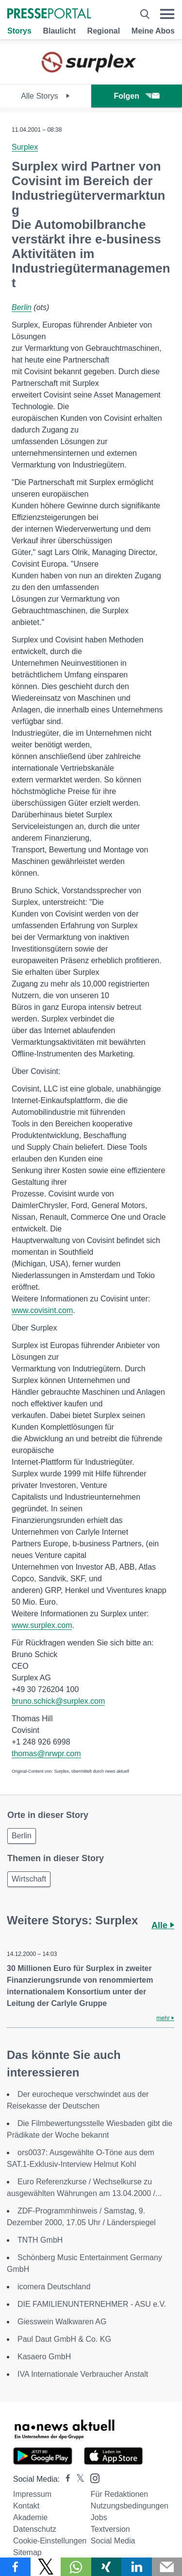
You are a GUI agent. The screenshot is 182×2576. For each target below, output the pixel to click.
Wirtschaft (29, 1879)
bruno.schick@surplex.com (58, 1701)
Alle (162, 1925)
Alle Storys (45, 96)
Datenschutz (34, 2529)
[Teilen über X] (46, 2567)
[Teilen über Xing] (106, 2567)
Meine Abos (153, 31)
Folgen (136, 96)
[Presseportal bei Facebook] (65, 2479)
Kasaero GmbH (44, 2356)
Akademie (30, 2517)
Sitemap (27, 2552)
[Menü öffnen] (167, 14)
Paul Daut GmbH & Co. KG (64, 2339)
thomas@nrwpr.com (46, 1753)
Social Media (113, 2541)
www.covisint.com (42, 1310)
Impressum (32, 2494)
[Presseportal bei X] (77, 2479)
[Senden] (167, 2567)
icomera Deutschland (53, 2286)
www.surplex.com (42, 1625)
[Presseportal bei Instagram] (91, 2477)
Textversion (110, 2529)
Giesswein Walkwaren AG (61, 2321)
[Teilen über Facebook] (15, 2567)
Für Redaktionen (119, 2494)
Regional (103, 31)
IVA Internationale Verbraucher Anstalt (82, 2374)
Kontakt (26, 2506)
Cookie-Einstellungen (49, 2541)
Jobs (99, 2517)
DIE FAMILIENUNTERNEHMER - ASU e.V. (91, 2304)
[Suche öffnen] (145, 14)
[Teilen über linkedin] (136, 2567)
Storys (19, 31)
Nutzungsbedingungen (129, 2506)
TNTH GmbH (40, 2240)
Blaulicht (59, 31)
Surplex (25, 147)
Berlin (22, 307)
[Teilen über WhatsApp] (76, 2567)
